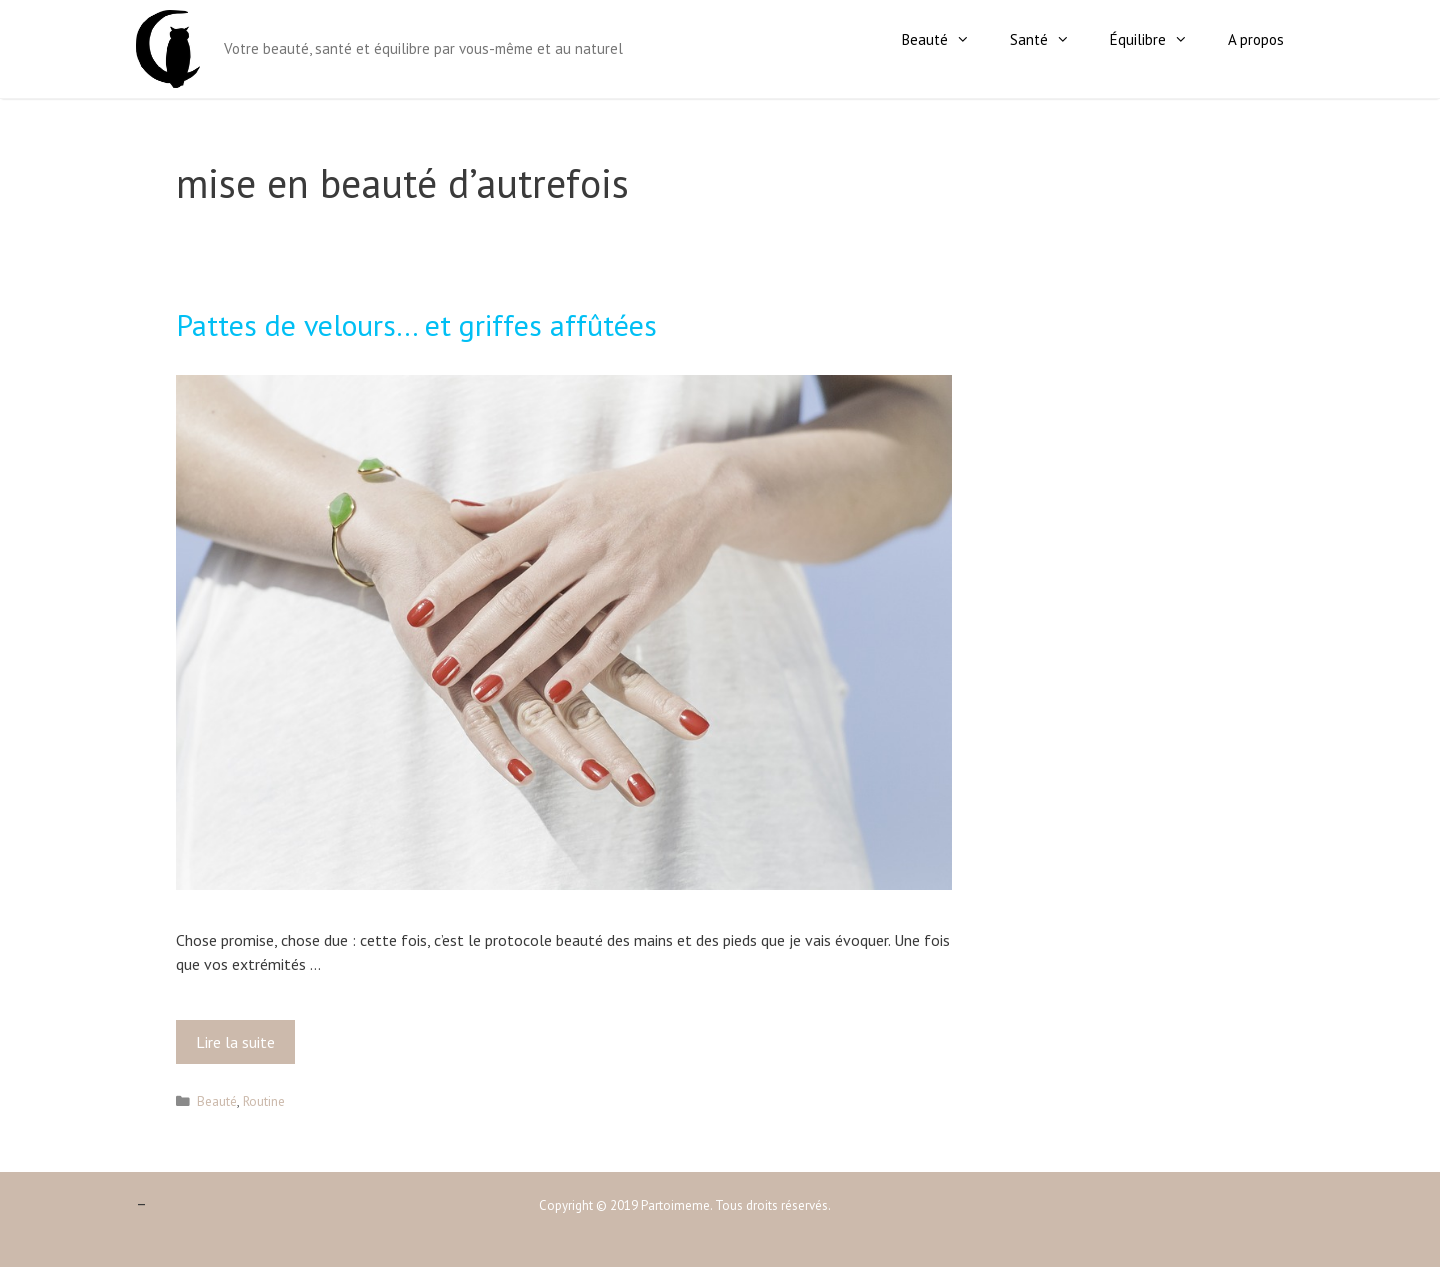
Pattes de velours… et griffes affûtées (416, 324)
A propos (1256, 39)
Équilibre (1159, 40)
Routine (264, 1101)
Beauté (946, 40)
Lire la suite (241, 1047)
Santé (1050, 40)
